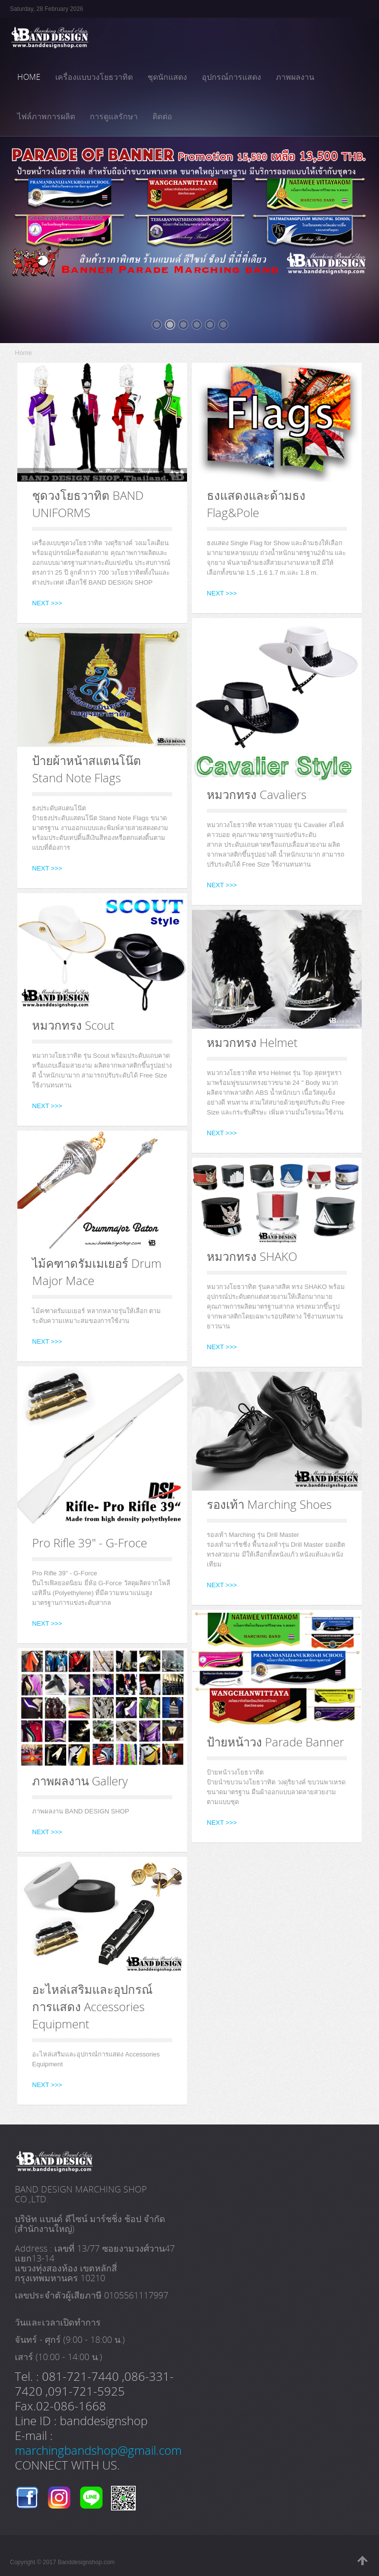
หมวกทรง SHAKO (252, 1256)
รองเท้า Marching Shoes (269, 1504)
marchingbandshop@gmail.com (98, 2450)
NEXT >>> (47, 603)
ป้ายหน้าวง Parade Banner (275, 1742)
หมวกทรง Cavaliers (256, 794)
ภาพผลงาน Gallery (80, 1781)
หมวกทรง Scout (73, 1025)
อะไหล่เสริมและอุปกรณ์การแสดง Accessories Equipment (92, 2006)
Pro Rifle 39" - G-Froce (89, 1542)
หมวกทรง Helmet (252, 1042)
